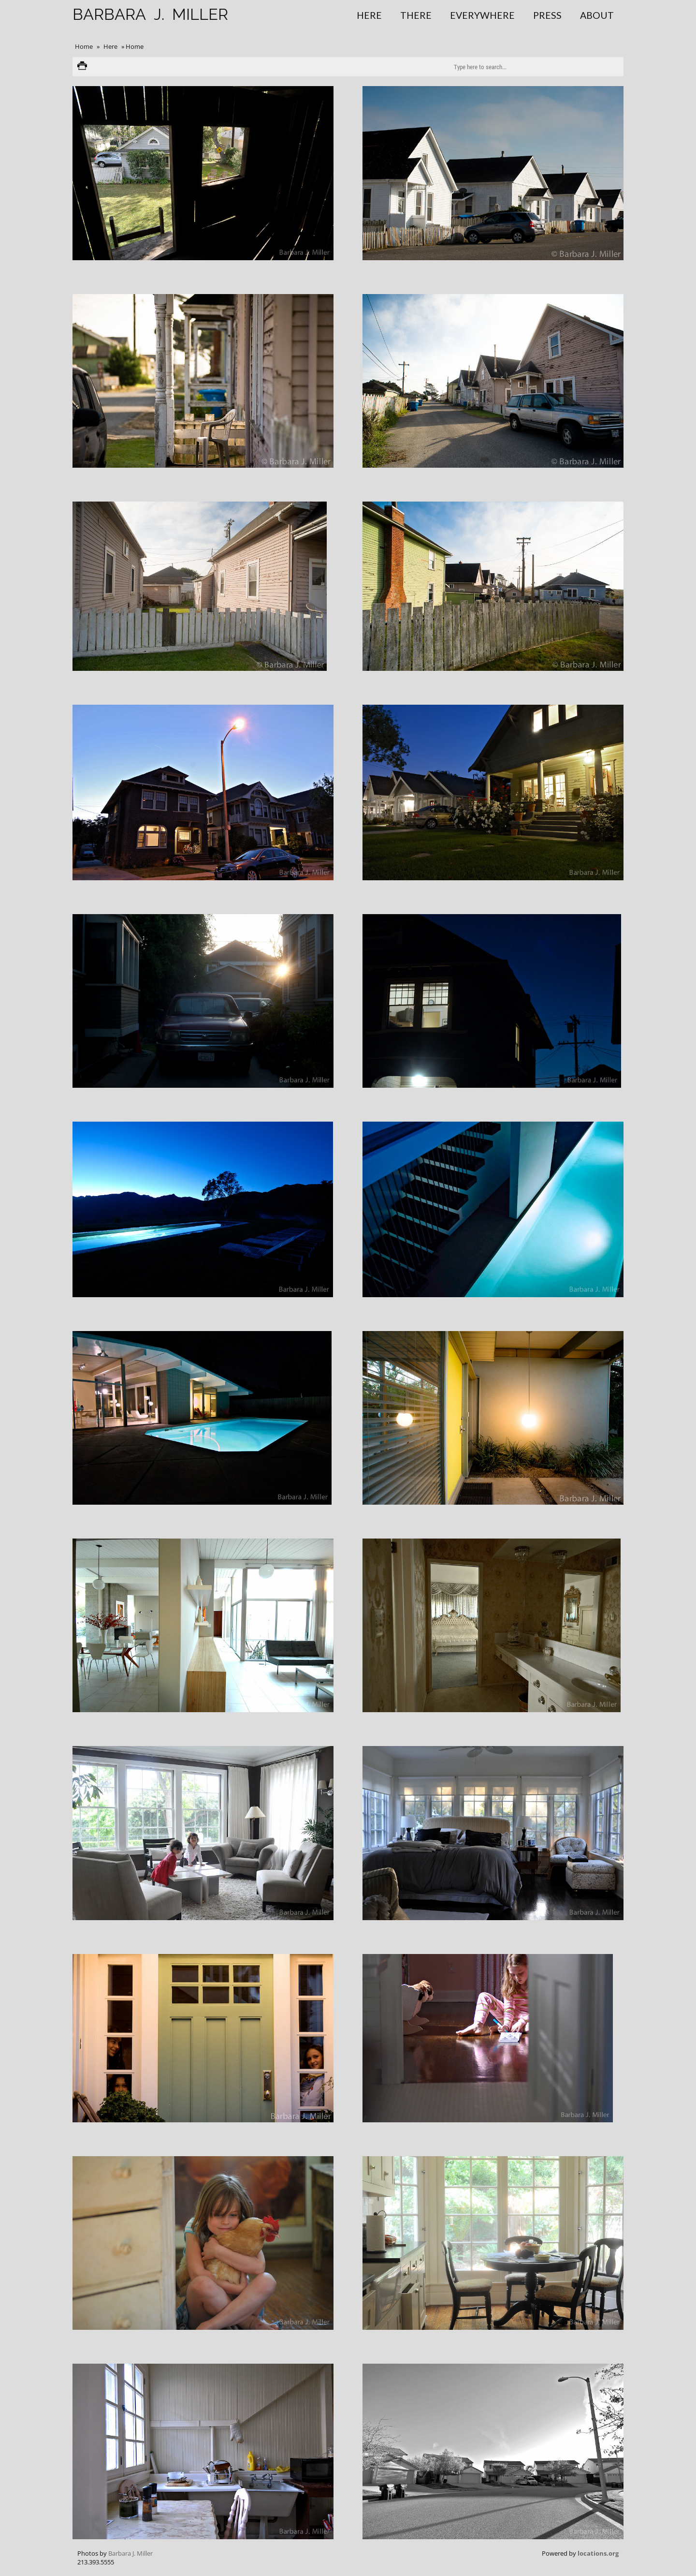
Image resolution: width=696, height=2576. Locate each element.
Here (369, 15)
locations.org (598, 2553)
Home (84, 46)
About (597, 15)
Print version (82, 66)
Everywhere (482, 15)
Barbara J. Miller (130, 2553)
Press (547, 15)
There (416, 15)
